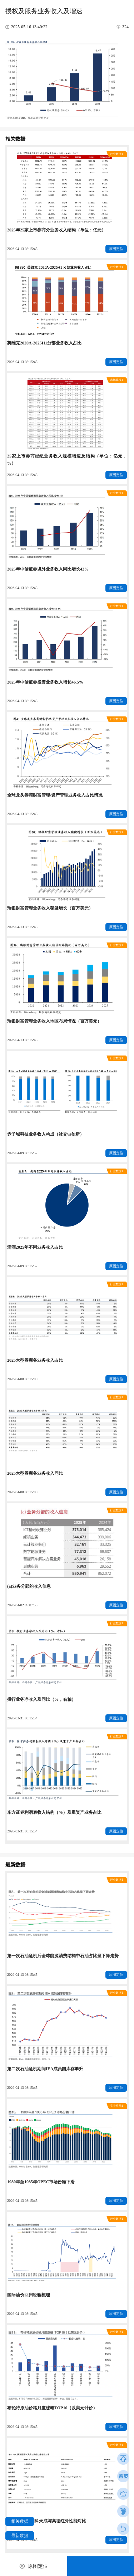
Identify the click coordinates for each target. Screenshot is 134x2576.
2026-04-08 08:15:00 (22, 1379)
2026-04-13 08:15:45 (22, 249)
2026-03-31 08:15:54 (22, 1718)
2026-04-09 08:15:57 (22, 1153)
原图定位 (116, 249)
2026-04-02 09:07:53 (22, 1605)
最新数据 (19, 2535)
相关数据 (19, 2521)
